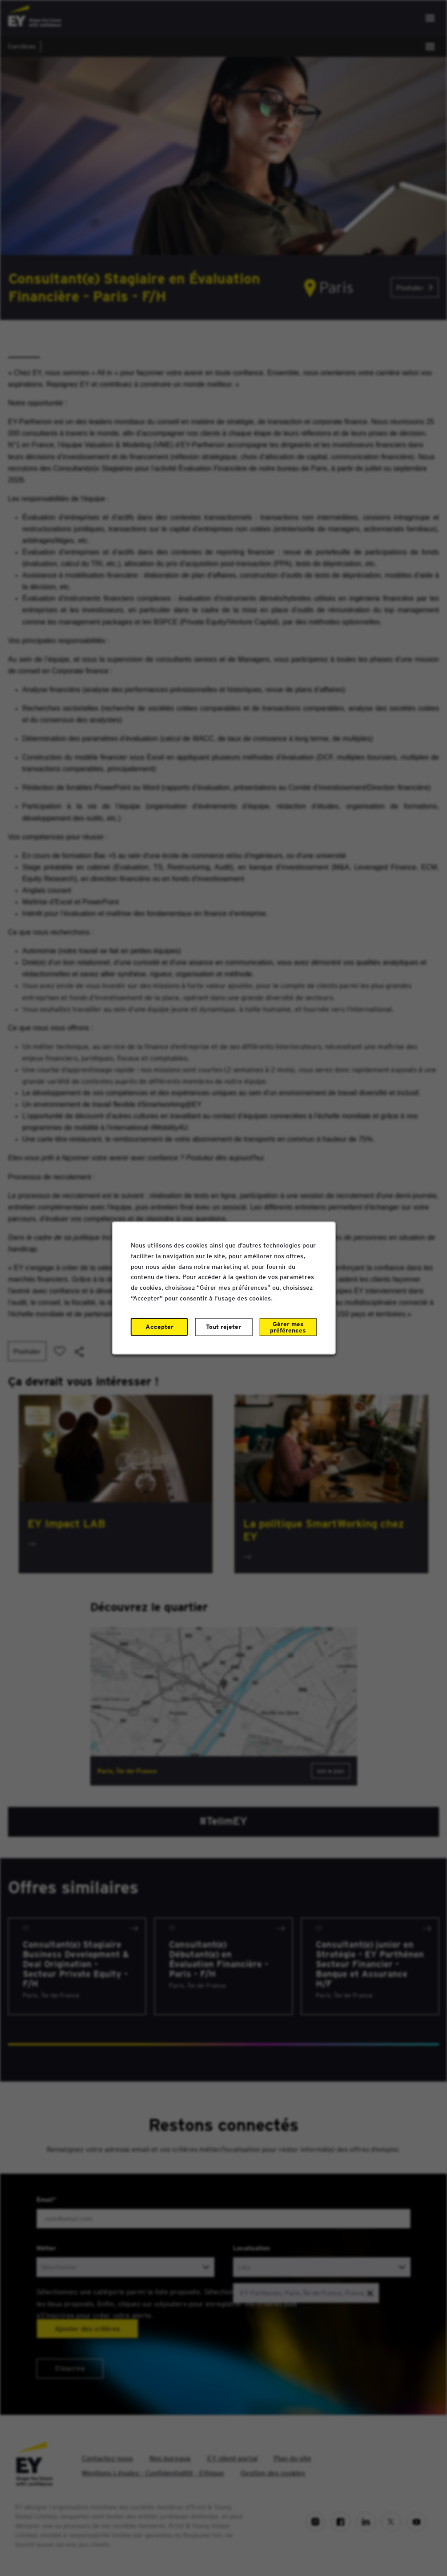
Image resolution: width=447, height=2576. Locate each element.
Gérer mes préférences (288, 1326)
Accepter (159, 1326)
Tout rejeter (223, 1326)
